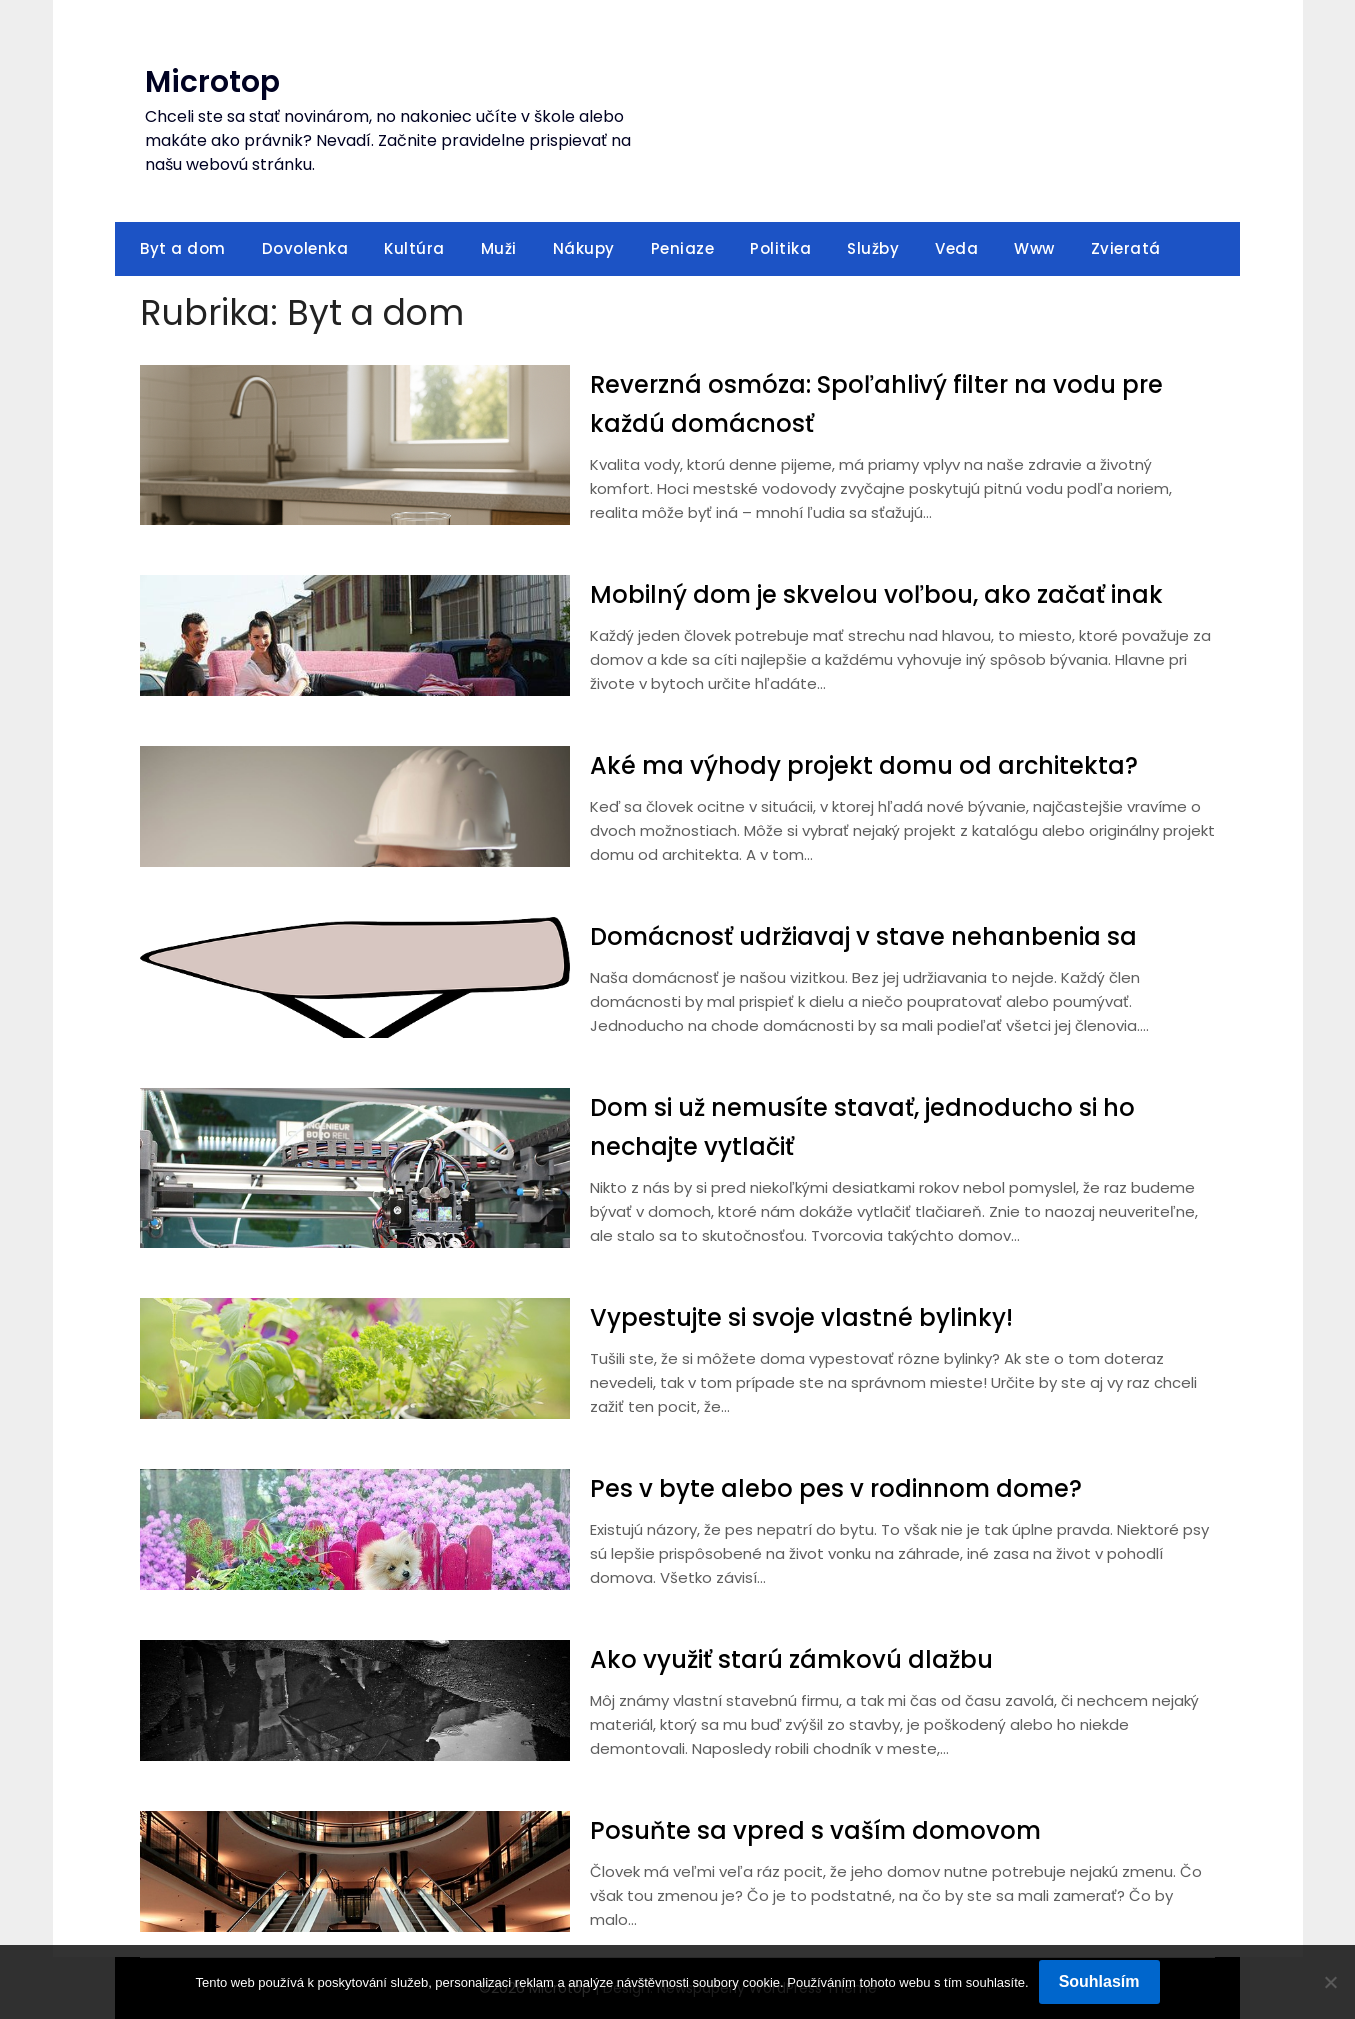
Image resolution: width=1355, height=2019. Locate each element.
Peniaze (683, 248)
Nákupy (584, 248)
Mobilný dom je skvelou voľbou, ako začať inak (901, 594)
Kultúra (414, 248)
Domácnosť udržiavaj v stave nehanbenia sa (886, 936)
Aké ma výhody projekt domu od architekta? (886, 765)
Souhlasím (1099, 1981)
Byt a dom (183, 248)
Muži (499, 248)
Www (1034, 248)
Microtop (213, 82)
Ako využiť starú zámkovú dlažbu (807, 1659)
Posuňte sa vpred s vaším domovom (830, 1830)
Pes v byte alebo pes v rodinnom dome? (854, 1488)
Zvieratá (1126, 248)
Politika (780, 248)
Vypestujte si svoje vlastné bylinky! (819, 1317)
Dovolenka (305, 248)
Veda (956, 248)
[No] (1330, 1982)
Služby (873, 248)
